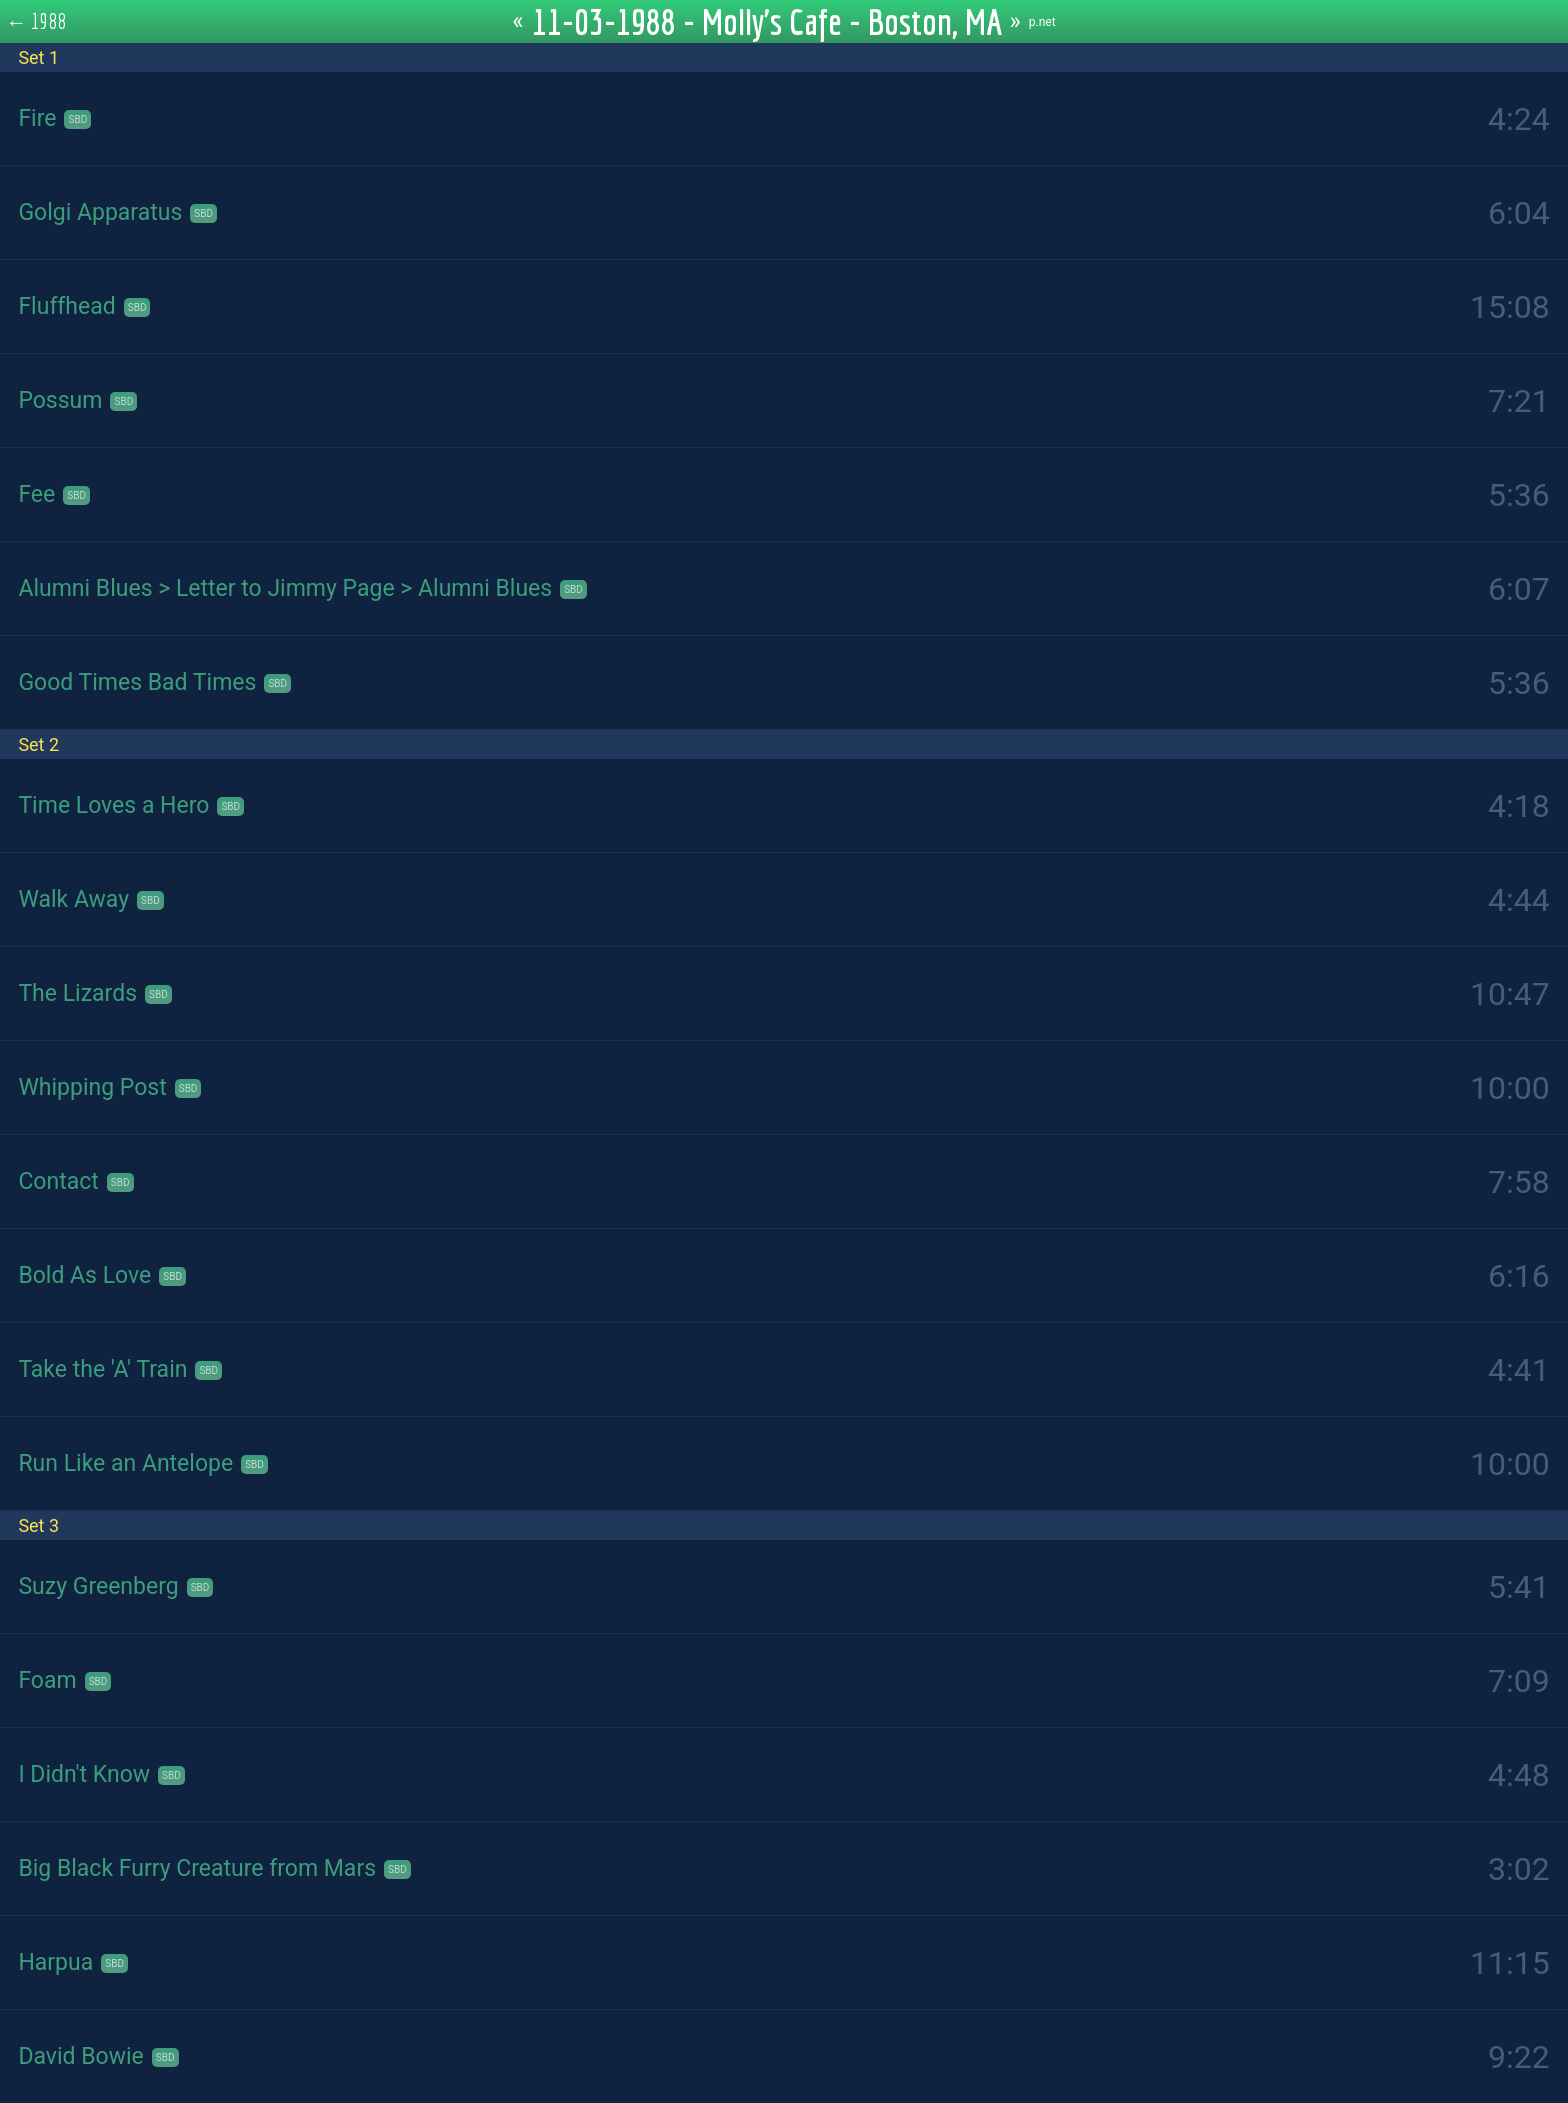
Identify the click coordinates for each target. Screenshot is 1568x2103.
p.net (1042, 22)
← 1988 (36, 21)
